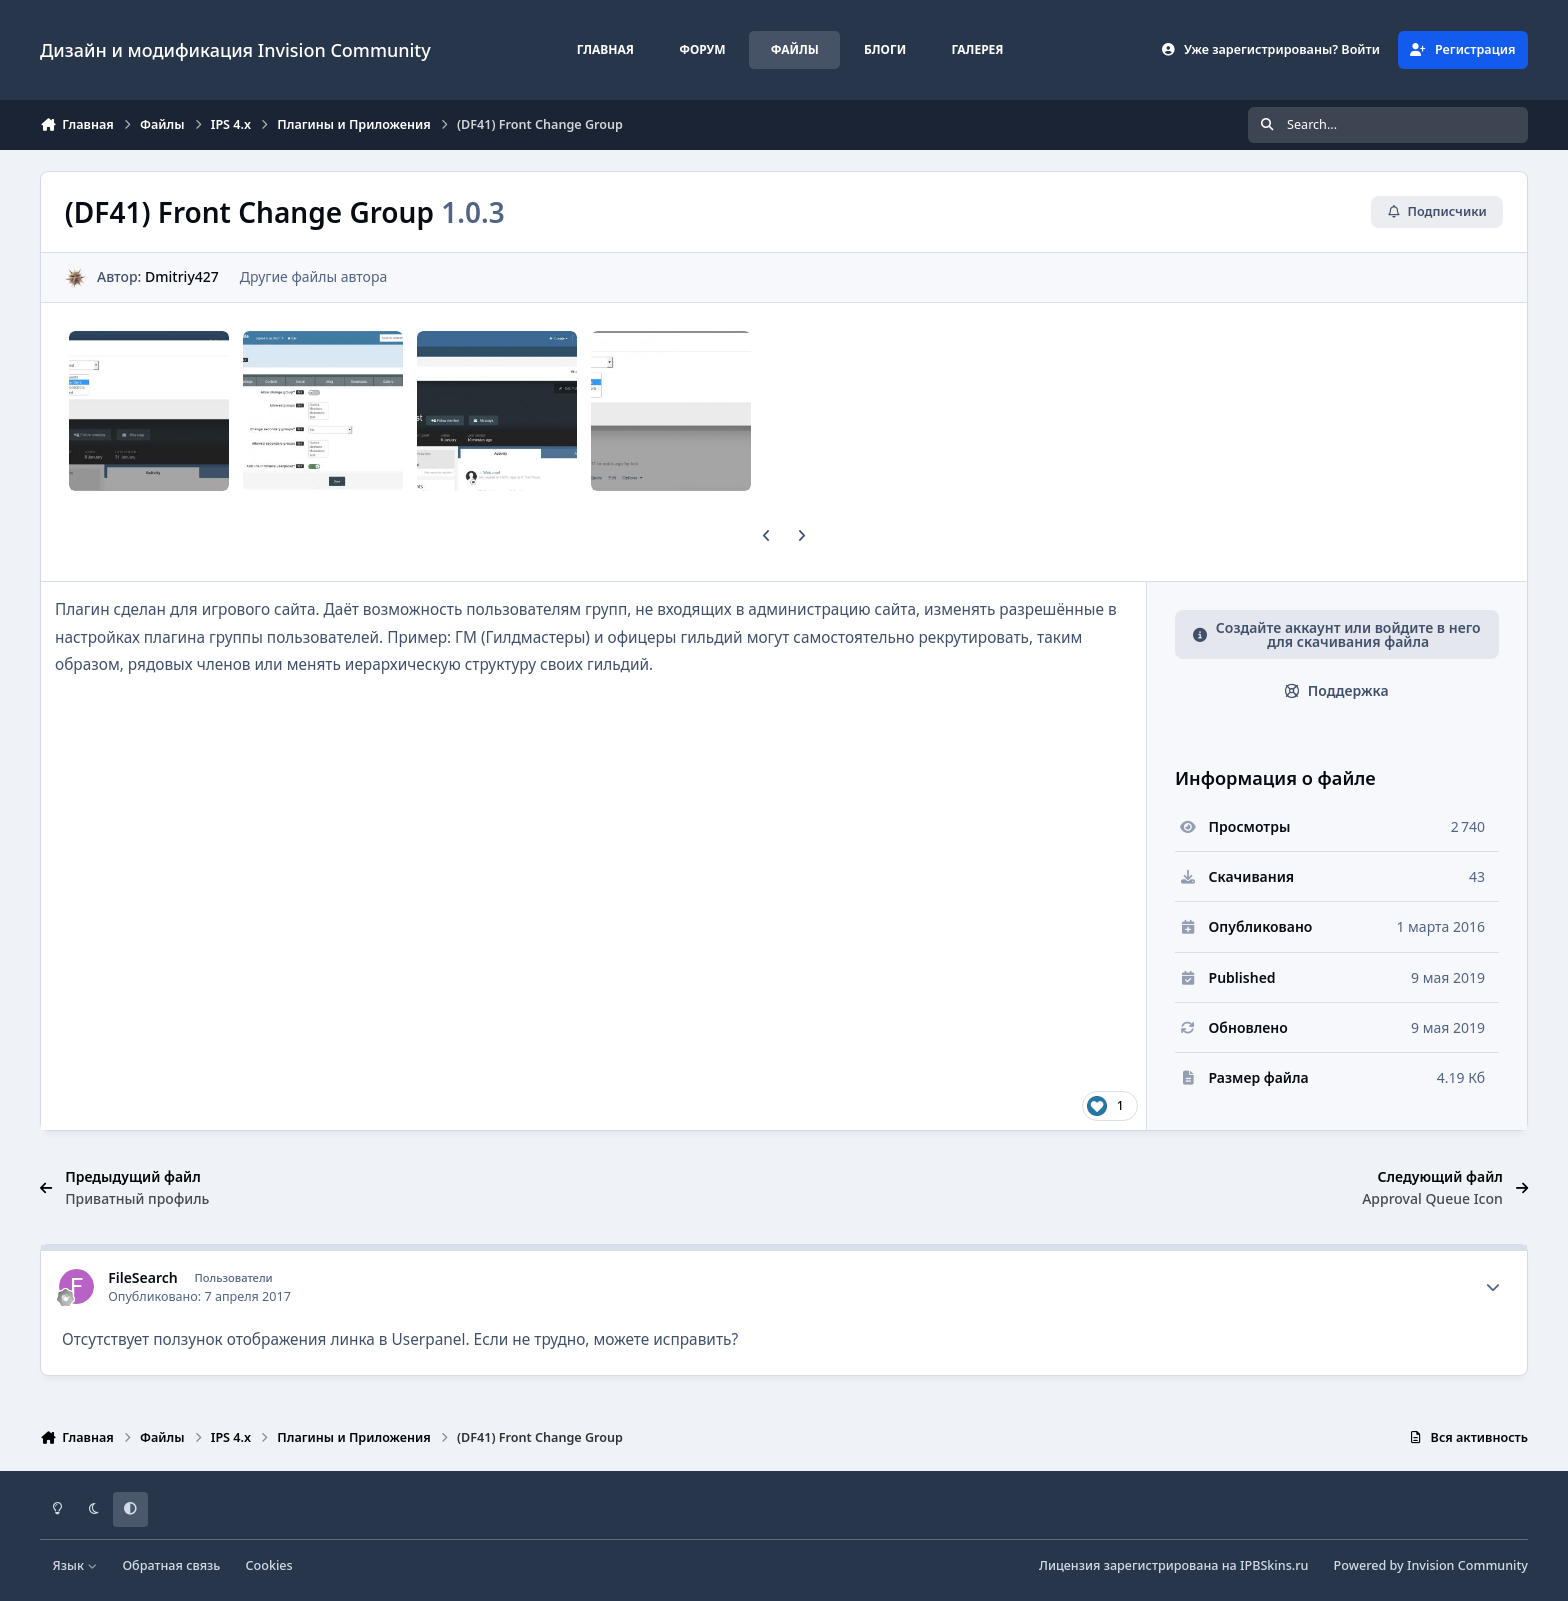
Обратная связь (171, 1565)
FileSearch (142, 1277)
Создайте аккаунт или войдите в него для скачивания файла (1337, 634)
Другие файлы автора (313, 276)
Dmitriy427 (182, 276)
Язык (75, 1565)
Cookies (269, 1565)
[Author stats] (1493, 1287)
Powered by (1431, 1565)
